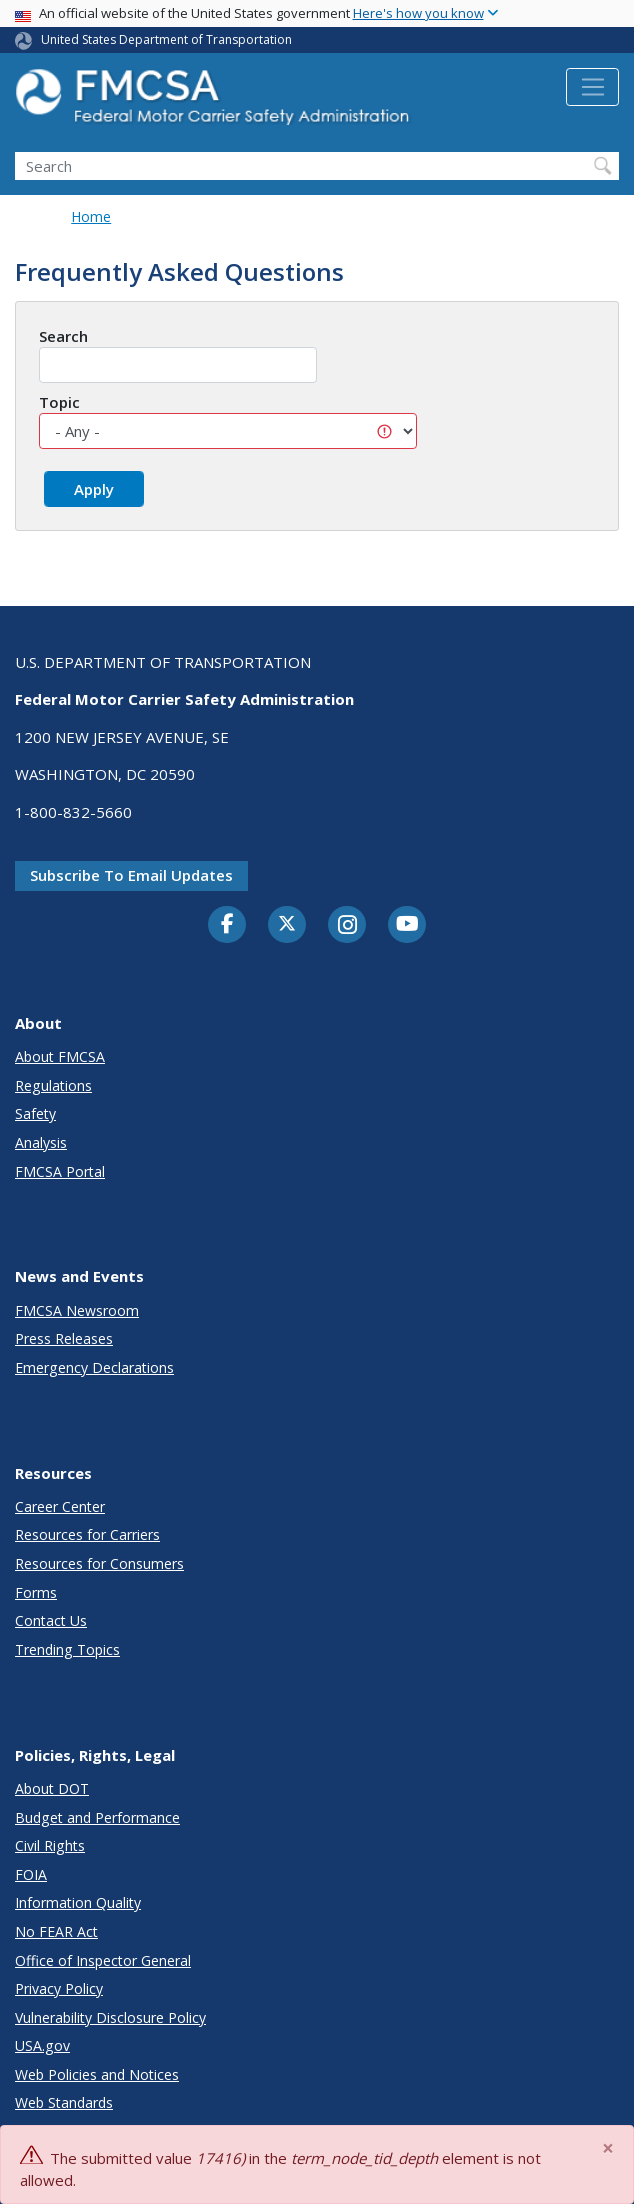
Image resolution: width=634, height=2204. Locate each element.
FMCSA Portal (60, 1171)
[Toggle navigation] (592, 87)
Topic (59, 402)
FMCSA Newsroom (77, 1310)
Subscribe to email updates (131, 875)
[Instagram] (347, 927)
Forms (36, 1592)
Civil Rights (50, 1845)
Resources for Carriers (87, 1534)
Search (63, 336)
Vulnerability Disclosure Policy (110, 2017)
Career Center (60, 1506)
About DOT (52, 1788)
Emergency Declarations (94, 1367)
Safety (35, 1113)
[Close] (609, 2148)
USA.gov (42, 2045)
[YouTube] (407, 925)
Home (91, 216)
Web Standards (64, 2102)
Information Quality (78, 1902)
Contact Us (51, 1620)
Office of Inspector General (103, 1960)
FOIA (31, 1874)
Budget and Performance (97, 1817)
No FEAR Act (56, 1931)
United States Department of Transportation (166, 39)
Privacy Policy (59, 1988)
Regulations (53, 1085)
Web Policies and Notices (97, 2074)
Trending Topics (67, 1649)
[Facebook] (227, 925)
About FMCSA (60, 1056)
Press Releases (64, 1338)
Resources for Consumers (99, 1563)
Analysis (41, 1142)
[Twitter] (287, 924)
